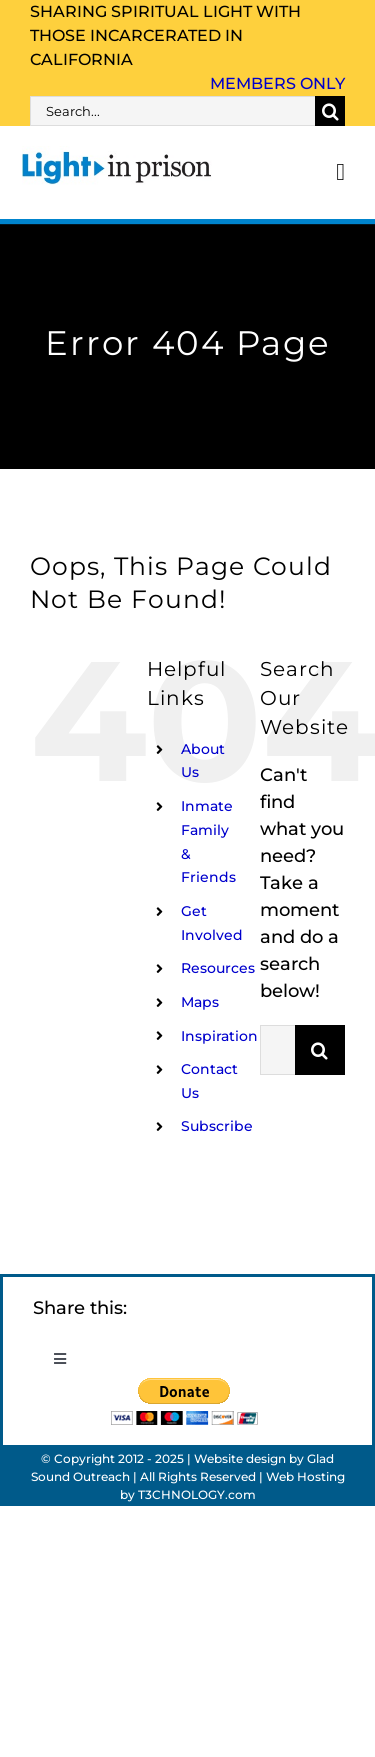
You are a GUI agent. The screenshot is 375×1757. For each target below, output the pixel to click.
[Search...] (172, 111)
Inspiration (219, 1036)
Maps (200, 1002)
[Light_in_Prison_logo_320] (117, 155)
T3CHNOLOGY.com (197, 1494)
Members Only (277, 83)
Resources (218, 968)
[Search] (330, 111)
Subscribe (217, 1126)
